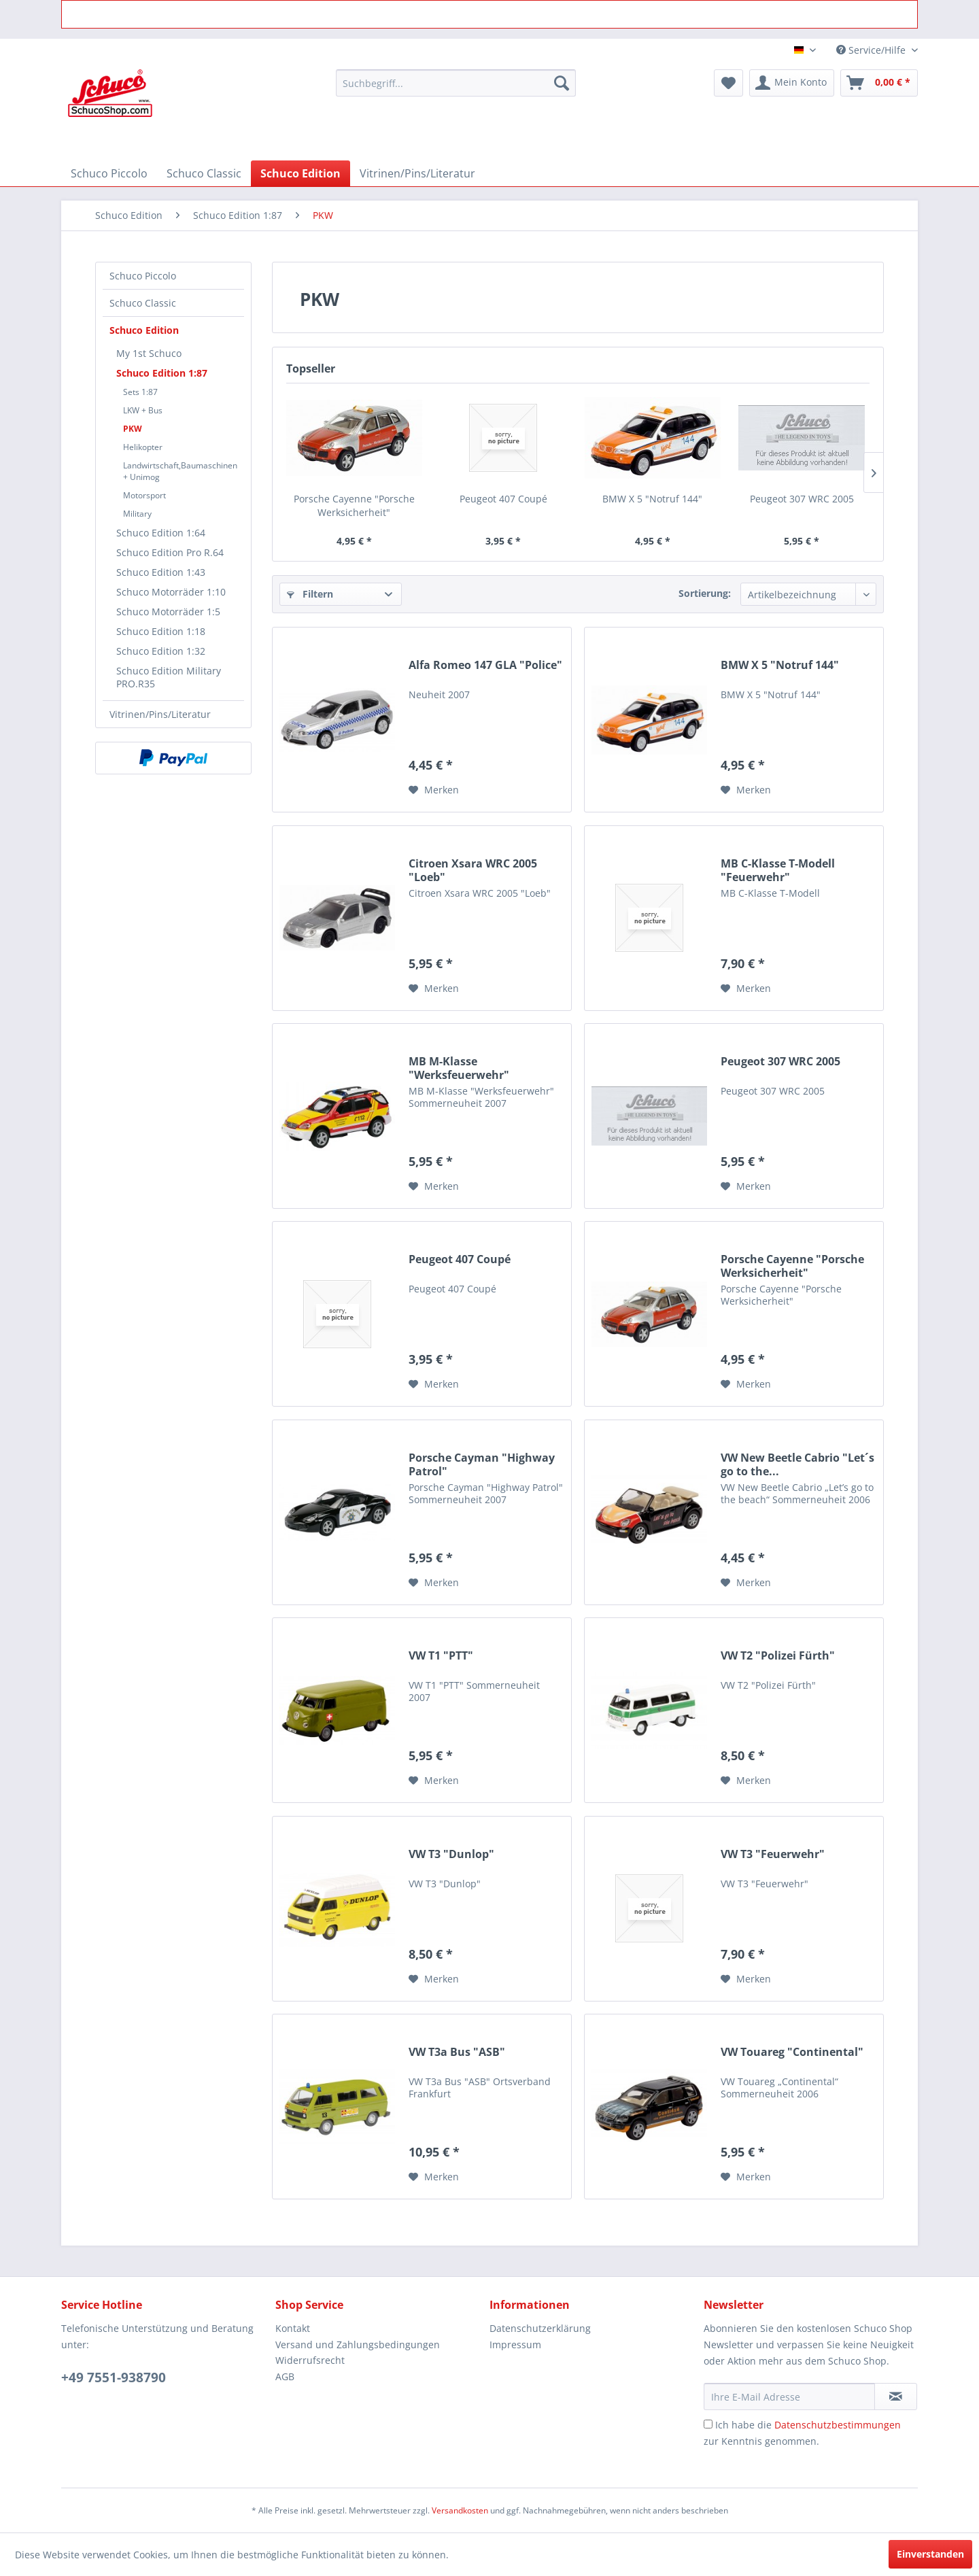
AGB (284, 2376)
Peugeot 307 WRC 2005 (802, 498)
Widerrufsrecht (310, 2360)
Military (137, 513)
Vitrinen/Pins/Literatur (160, 714)
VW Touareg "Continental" (792, 2052)
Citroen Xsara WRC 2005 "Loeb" (473, 870)
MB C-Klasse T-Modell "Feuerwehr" (778, 870)
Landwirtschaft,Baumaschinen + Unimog (180, 471)
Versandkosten (460, 2510)
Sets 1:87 (140, 392)
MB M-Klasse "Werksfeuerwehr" (459, 1068)
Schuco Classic (142, 302)
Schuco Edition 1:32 (160, 651)
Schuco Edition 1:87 (161, 372)
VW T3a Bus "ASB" (457, 2052)
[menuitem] (456, 83)
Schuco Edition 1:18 (160, 631)
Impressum (515, 2344)
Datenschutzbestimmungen (837, 2424)
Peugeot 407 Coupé (503, 498)
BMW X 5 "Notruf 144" (652, 498)
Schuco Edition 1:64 (160, 532)
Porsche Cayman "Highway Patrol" (482, 1464)
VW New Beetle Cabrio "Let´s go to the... (797, 1464)
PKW (132, 428)
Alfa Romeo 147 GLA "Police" (485, 665)
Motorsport (144, 495)
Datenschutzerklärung (540, 2328)
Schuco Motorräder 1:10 (171, 591)
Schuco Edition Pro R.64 (170, 552)
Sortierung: (705, 593)
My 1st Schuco (149, 353)
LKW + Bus (142, 410)
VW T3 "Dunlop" (451, 1854)
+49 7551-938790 (113, 2377)
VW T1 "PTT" (441, 1656)
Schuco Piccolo (142, 275)
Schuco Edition (144, 330)
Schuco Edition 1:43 (160, 572)
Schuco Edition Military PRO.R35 (168, 677)
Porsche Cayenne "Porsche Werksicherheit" (354, 505)
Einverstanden (930, 2553)
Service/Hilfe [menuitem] (872, 50)
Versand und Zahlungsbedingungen (357, 2344)
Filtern (310, 593)
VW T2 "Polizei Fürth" (778, 1656)
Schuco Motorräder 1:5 (168, 611)
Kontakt (292, 2328)
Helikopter (142, 447)
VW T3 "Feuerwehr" (773, 1854)
